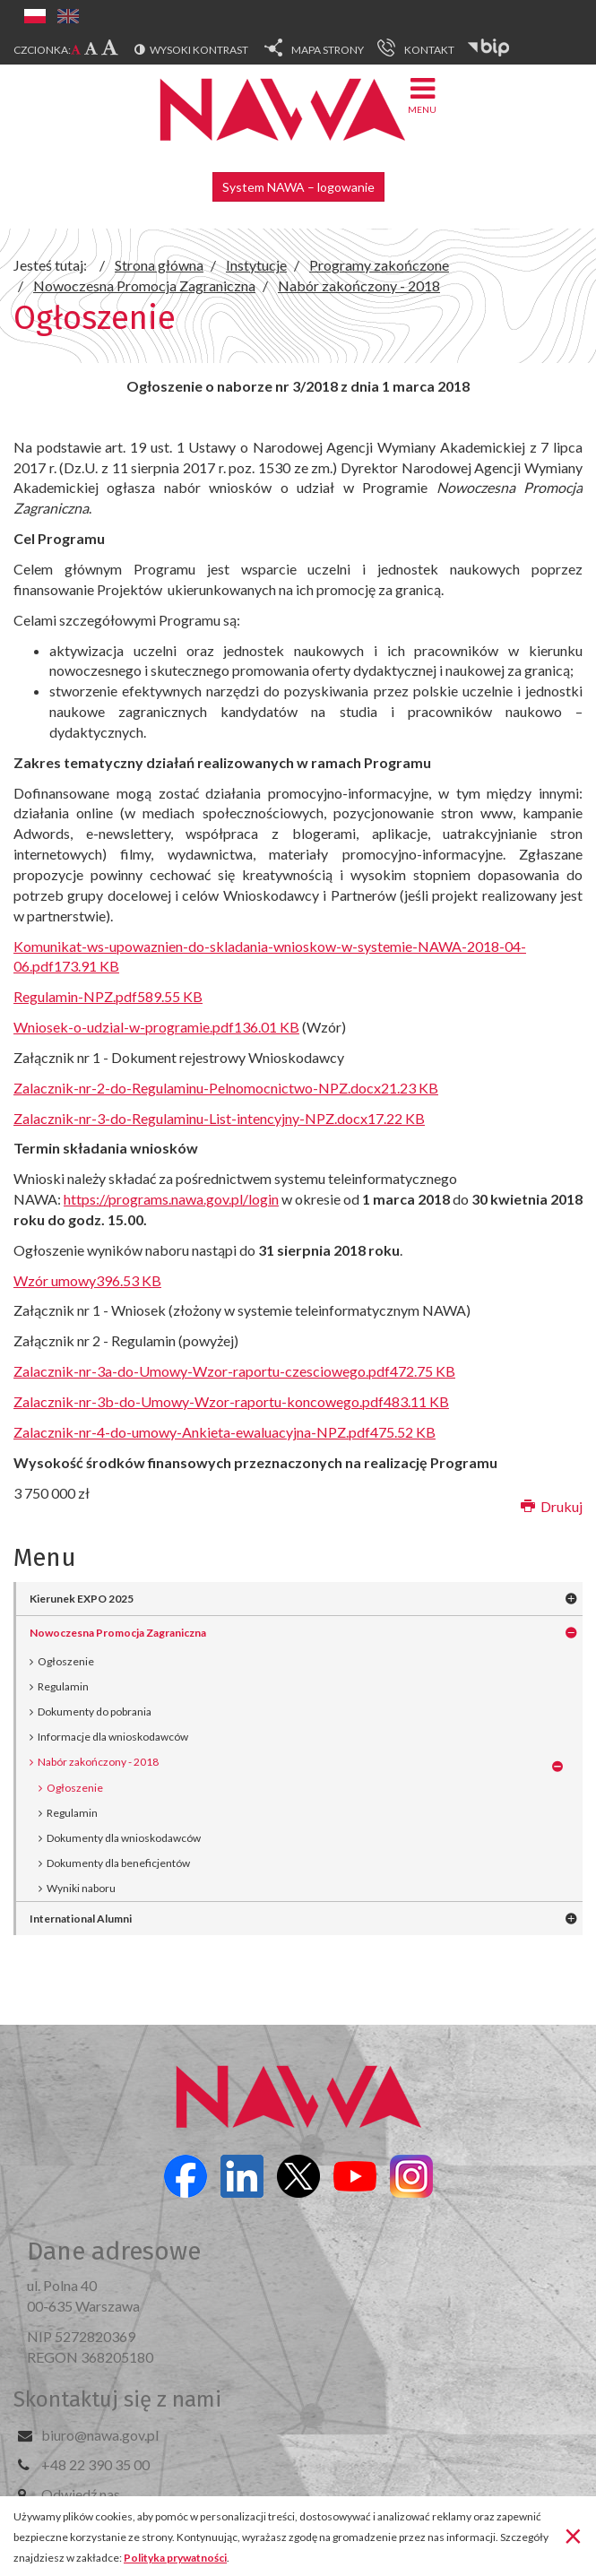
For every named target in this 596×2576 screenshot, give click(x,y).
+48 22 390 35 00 (95, 2464)
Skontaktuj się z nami (117, 2399)
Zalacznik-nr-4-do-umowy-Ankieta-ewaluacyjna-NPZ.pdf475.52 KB (224, 1431)
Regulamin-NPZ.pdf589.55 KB (108, 996)
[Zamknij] (573, 2535)
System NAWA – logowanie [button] (298, 186)
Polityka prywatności (175, 2557)
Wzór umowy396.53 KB (87, 1280)
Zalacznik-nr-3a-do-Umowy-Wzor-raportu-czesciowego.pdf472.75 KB (234, 1370)
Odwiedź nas (80, 2494)
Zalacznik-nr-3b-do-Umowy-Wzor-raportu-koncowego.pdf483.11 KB (231, 1401)
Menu (422, 94)
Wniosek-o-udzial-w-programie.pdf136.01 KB (156, 1026)
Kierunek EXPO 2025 (82, 1598)
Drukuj (552, 1506)
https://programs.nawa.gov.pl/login (171, 1198)
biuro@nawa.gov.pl (100, 2434)
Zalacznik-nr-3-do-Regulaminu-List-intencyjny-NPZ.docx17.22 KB (219, 1118)
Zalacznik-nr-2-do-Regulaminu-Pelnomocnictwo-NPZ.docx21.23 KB (225, 1087)
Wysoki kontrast (199, 49)
